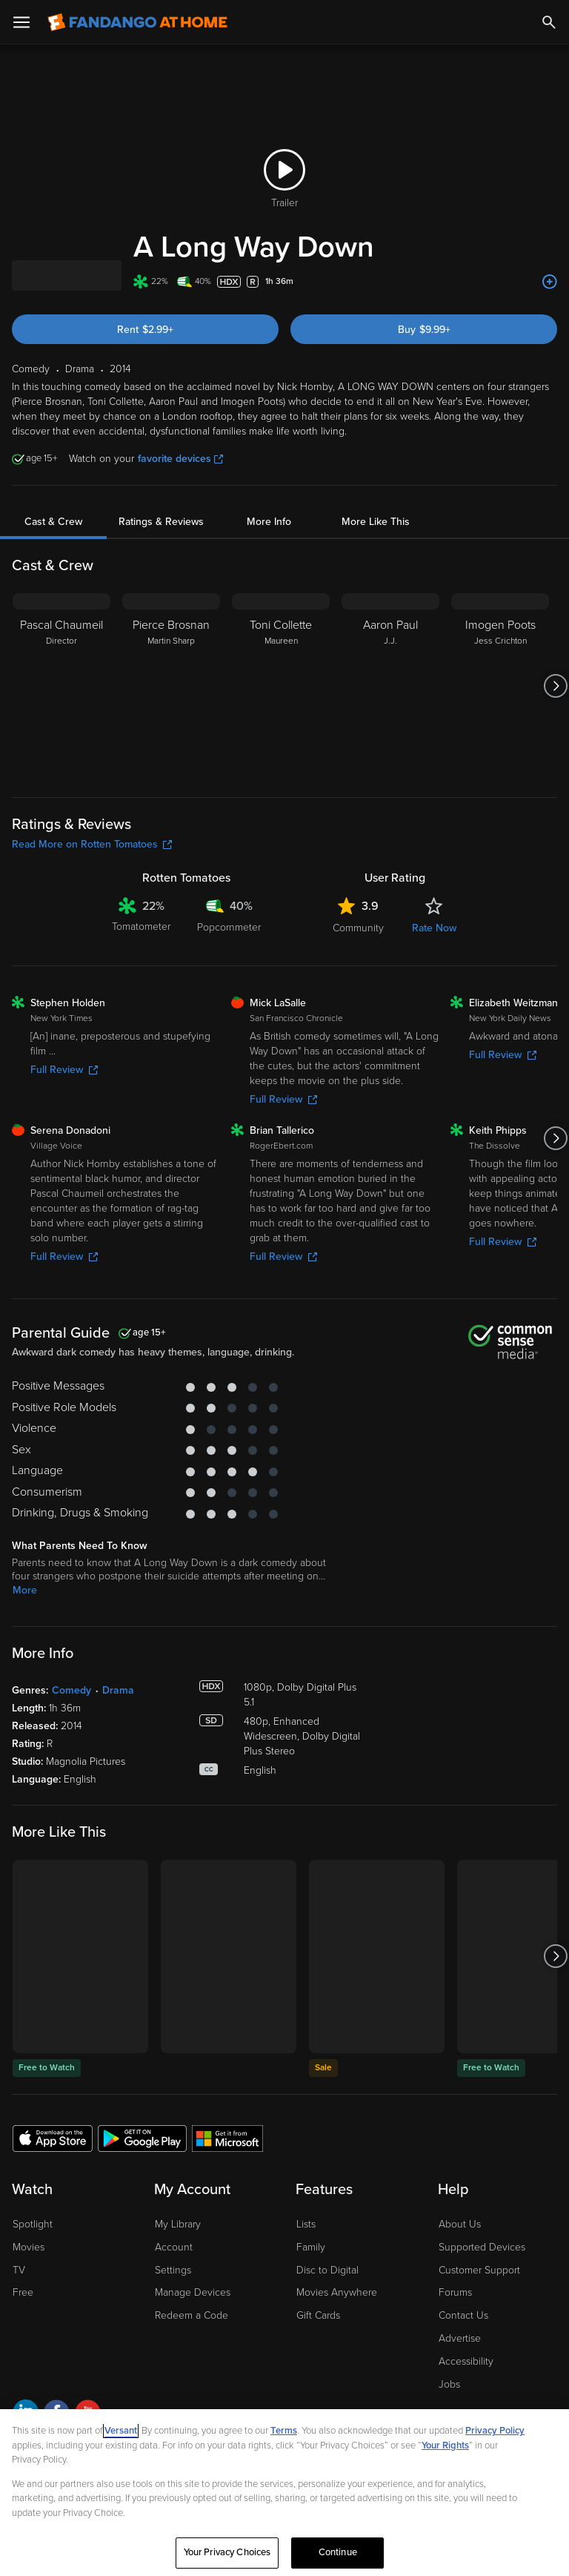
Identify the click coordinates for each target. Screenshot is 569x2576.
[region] (284, 2492)
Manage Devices (192, 2292)
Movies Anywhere (336, 2292)
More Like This (376, 521)
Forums (455, 2292)
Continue (338, 2552)
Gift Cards (318, 2315)
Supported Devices (482, 2247)
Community (358, 928)
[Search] (549, 22)
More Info (269, 521)
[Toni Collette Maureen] (280, 685)
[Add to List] (549, 281)
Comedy (71, 1690)
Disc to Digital (327, 2270)
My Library (178, 2224)
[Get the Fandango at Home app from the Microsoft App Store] (227, 2137)
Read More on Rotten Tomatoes (92, 844)
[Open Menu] (21, 22)
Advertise (460, 2338)
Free (23, 2292)
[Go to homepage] (137, 22)
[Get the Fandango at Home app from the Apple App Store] (52, 2137)
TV (19, 2270)
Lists (306, 2224)
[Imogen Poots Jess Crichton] (500, 685)
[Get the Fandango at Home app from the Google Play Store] (142, 2137)
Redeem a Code (191, 2315)
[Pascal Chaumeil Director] (61, 685)
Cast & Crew (53, 521)
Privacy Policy (495, 2431)
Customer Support (479, 2270)
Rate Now (434, 928)
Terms (283, 2431)
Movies (28, 2247)
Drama (118, 1690)
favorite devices (180, 458)
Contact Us (463, 2315)
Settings (173, 2270)
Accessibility (466, 2361)
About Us (460, 2224)
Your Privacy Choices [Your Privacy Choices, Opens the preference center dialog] (227, 2552)
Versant (120, 2431)
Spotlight (33, 2224)
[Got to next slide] (555, 685)
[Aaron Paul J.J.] (390, 685)
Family (310, 2247)
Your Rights (445, 2445)
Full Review (64, 1069)
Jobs (449, 2384)
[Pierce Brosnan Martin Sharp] (171, 685)
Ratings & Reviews (161, 521)
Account (174, 2247)
